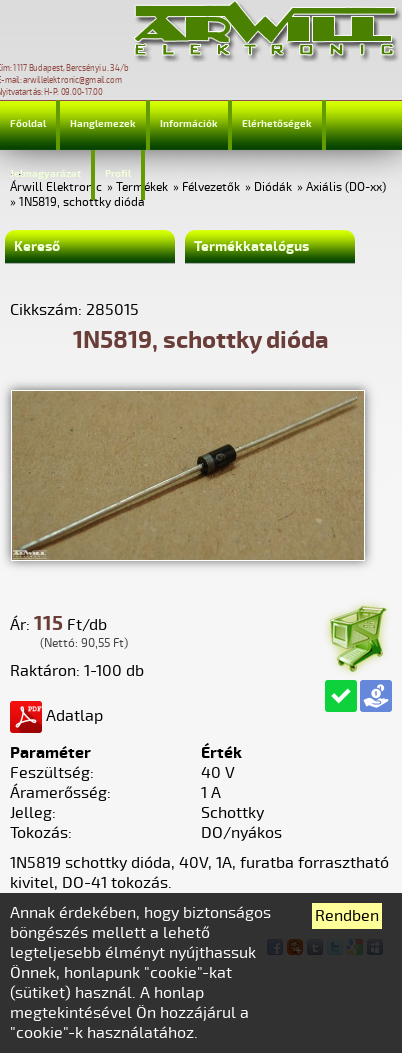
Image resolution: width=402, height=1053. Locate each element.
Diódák (273, 187)
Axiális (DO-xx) (346, 187)
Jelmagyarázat (45, 174)
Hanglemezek (103, 124)
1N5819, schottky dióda (82, 202)
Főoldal (28, 124)
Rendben (347, 916)
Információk (189, 124)
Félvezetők (211, 187)
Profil (118, 174)
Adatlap (56, 716)
